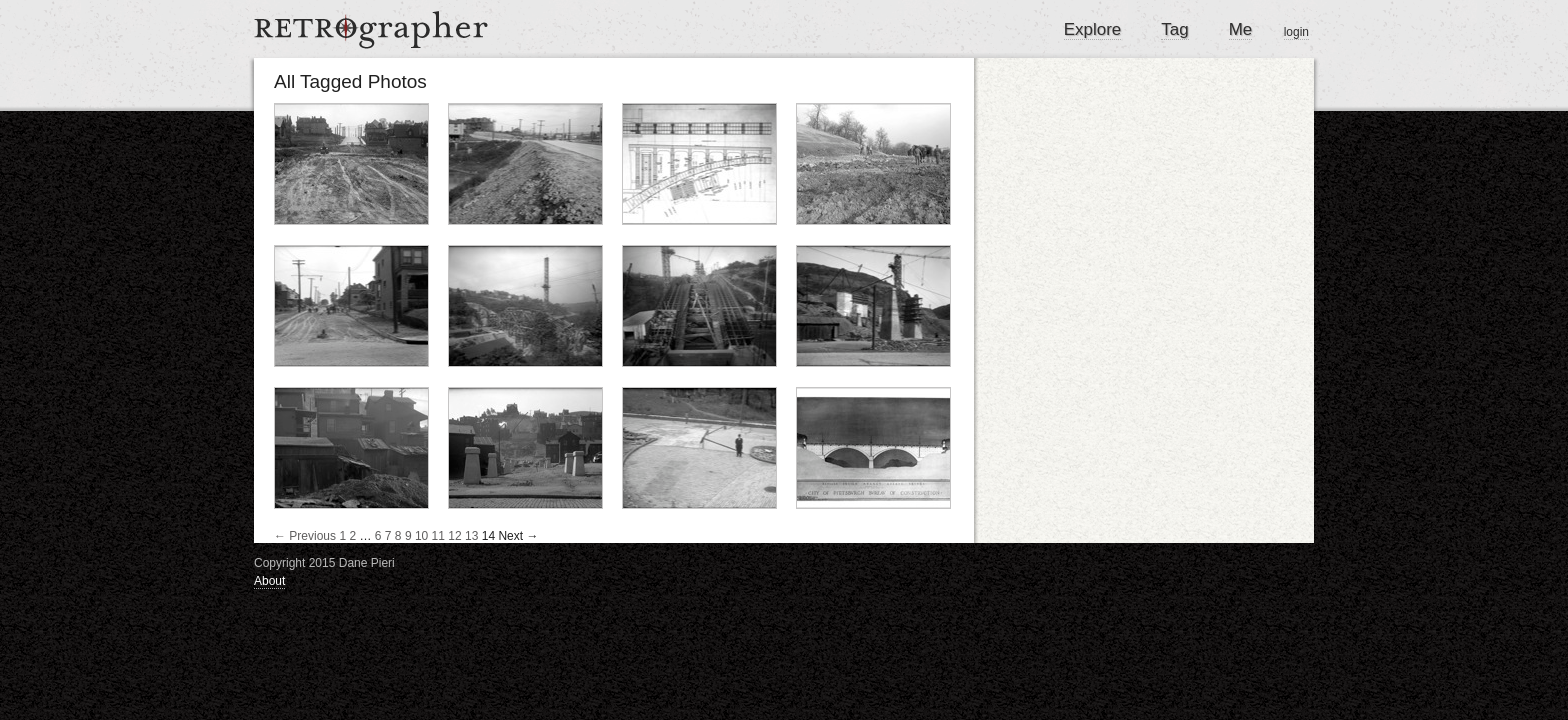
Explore (1093, 29)
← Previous (305, 536)
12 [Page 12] (454, 536)
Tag (1174, 29)
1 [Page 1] (342, 536)
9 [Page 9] (408, 536)
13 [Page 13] (471, 536)
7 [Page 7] (388, 536)
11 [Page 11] (438, 536)
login (1296, 32)
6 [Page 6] (378, 536)
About (269, 581)
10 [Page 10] (421, 536)
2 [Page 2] (352, 536)
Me (1241, 29)
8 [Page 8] (398, 536)
